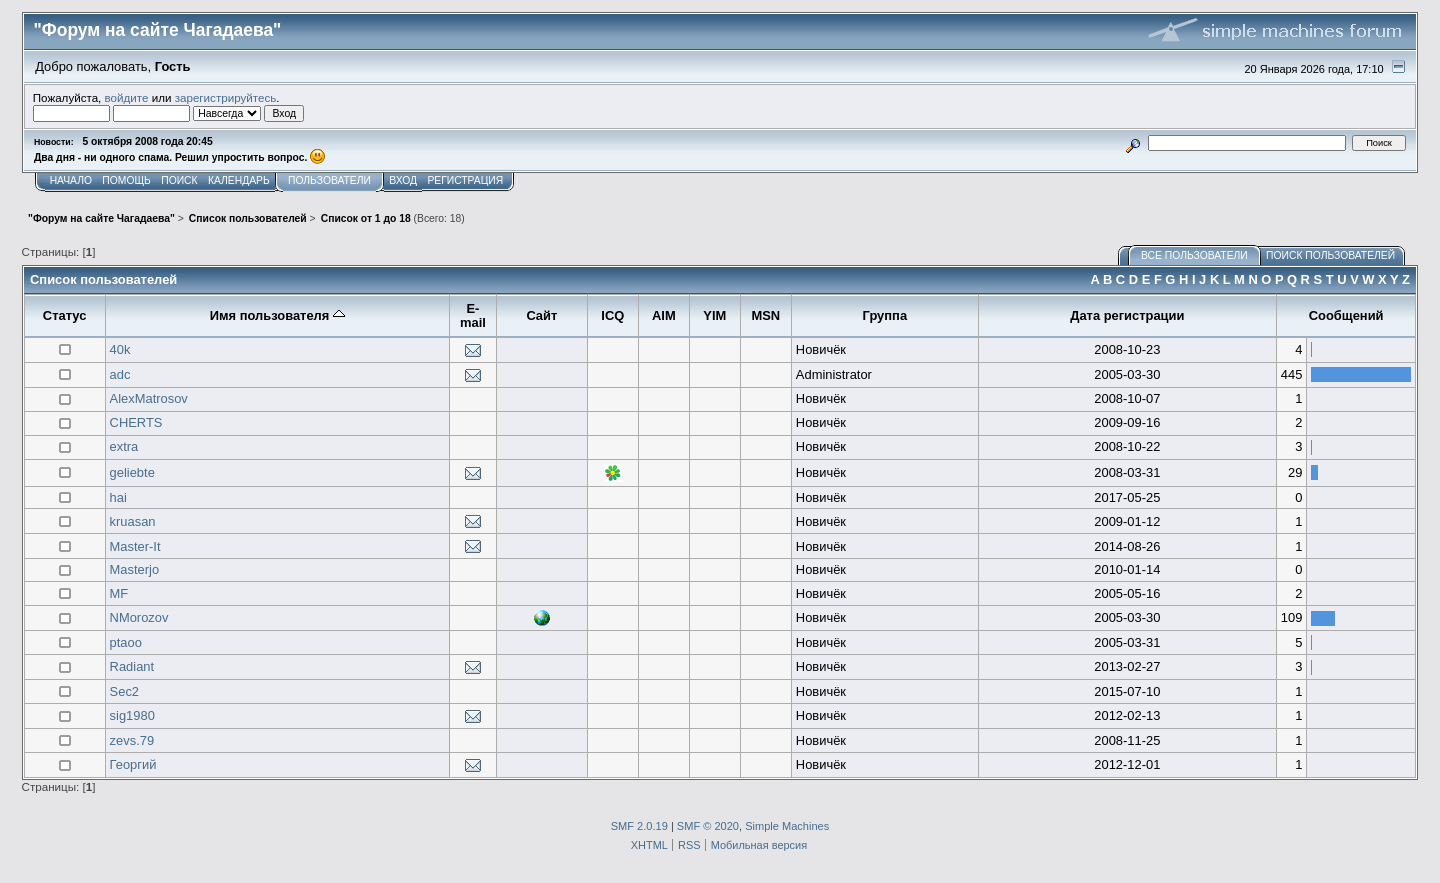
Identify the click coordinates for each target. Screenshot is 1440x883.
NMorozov (139, 617)
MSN (766, 315)
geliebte (132, 472)
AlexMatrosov (149, 398)
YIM (714, 315)
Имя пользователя (277, 315)
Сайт (541, 315)
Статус (65, 315)
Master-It (135, 546)
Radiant (132, 666)
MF (119, 593)
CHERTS (136, 422)
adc (120, 374)
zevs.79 (132, 740)
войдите (127, 97)
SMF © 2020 (708, 826)
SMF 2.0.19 (639, 826)
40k (120, 349)
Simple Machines (787, 826)
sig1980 (132, 715)
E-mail (473, 315)
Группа (885, 315)
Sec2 (124, 691)
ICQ (612, 315)
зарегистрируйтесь (226, 97)
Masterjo (135, 569)
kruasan (133, 521)
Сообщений (1346, 315)
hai (118, 497)
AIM (664, 315)
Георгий (133, 764)
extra (124, 446)
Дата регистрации (1127, 315)
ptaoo (126, 642)
